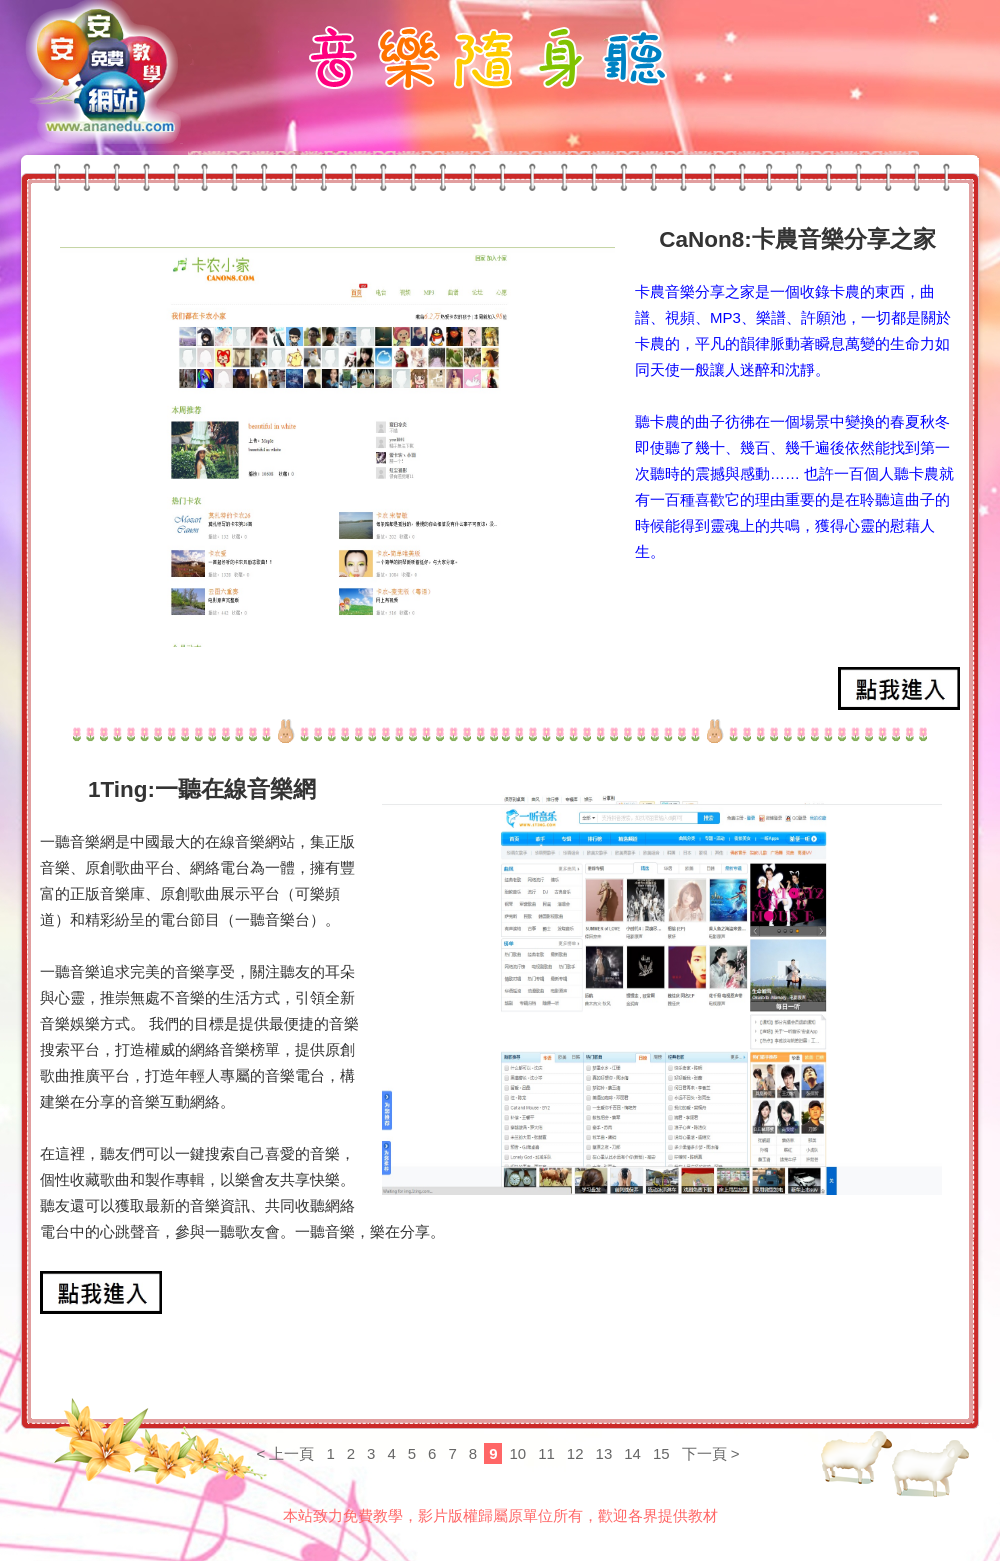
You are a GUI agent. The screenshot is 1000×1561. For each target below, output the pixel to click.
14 (632, 1453)
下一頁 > (711, 1453)
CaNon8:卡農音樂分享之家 (797, 239)
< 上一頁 (285, 1453)
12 (575, 1453)
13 (604, 1453)
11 (546, 1453)
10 (517, 1453)
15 (661, 1453)
